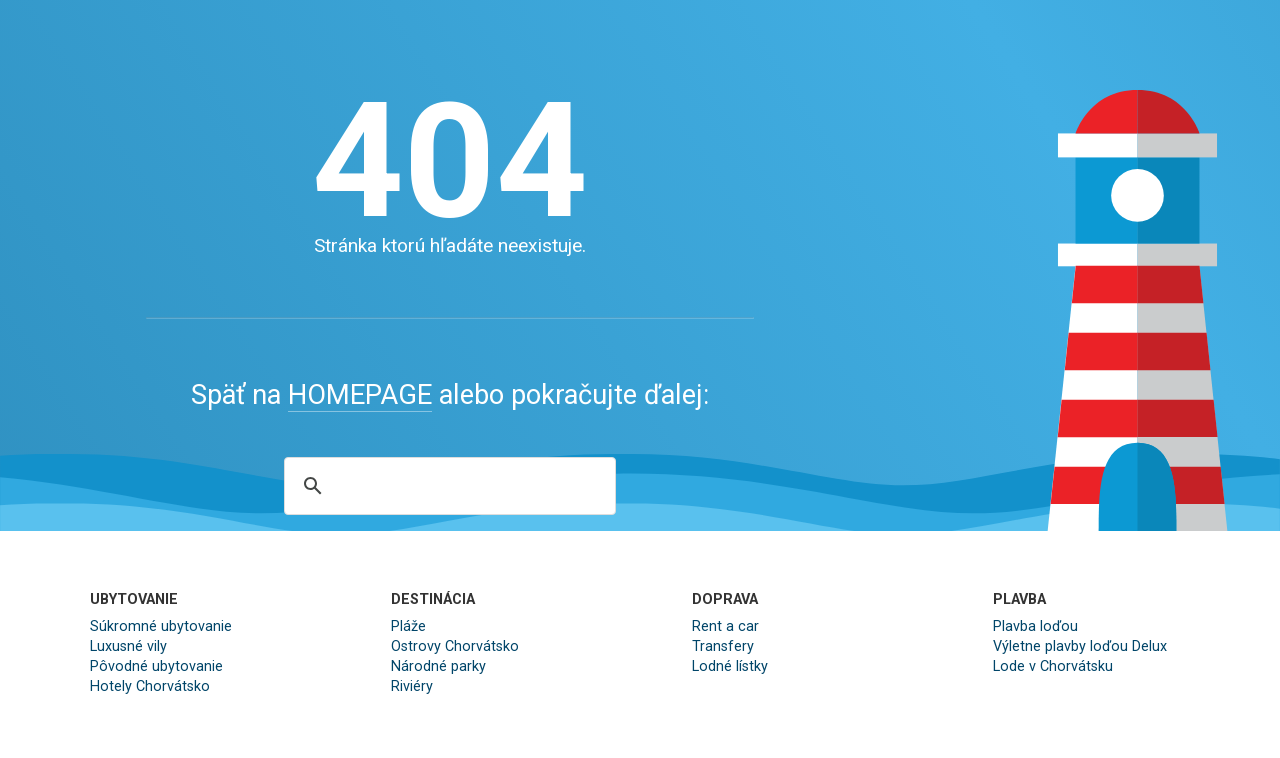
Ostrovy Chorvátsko (455, 646)
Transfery (723, 646)
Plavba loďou (1035, 626)
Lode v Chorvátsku (1053, 666)
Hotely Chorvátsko (150, 686)
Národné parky (438, 666)
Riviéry (412, 686)
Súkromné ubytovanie (161, 626)
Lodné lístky (730, 666)
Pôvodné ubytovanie (156, 666)
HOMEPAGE (360, 395)
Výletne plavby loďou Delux (1080, 646)
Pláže (408, 626)
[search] (447, 486)
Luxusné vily (128, 646)
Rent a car (725, 626)
